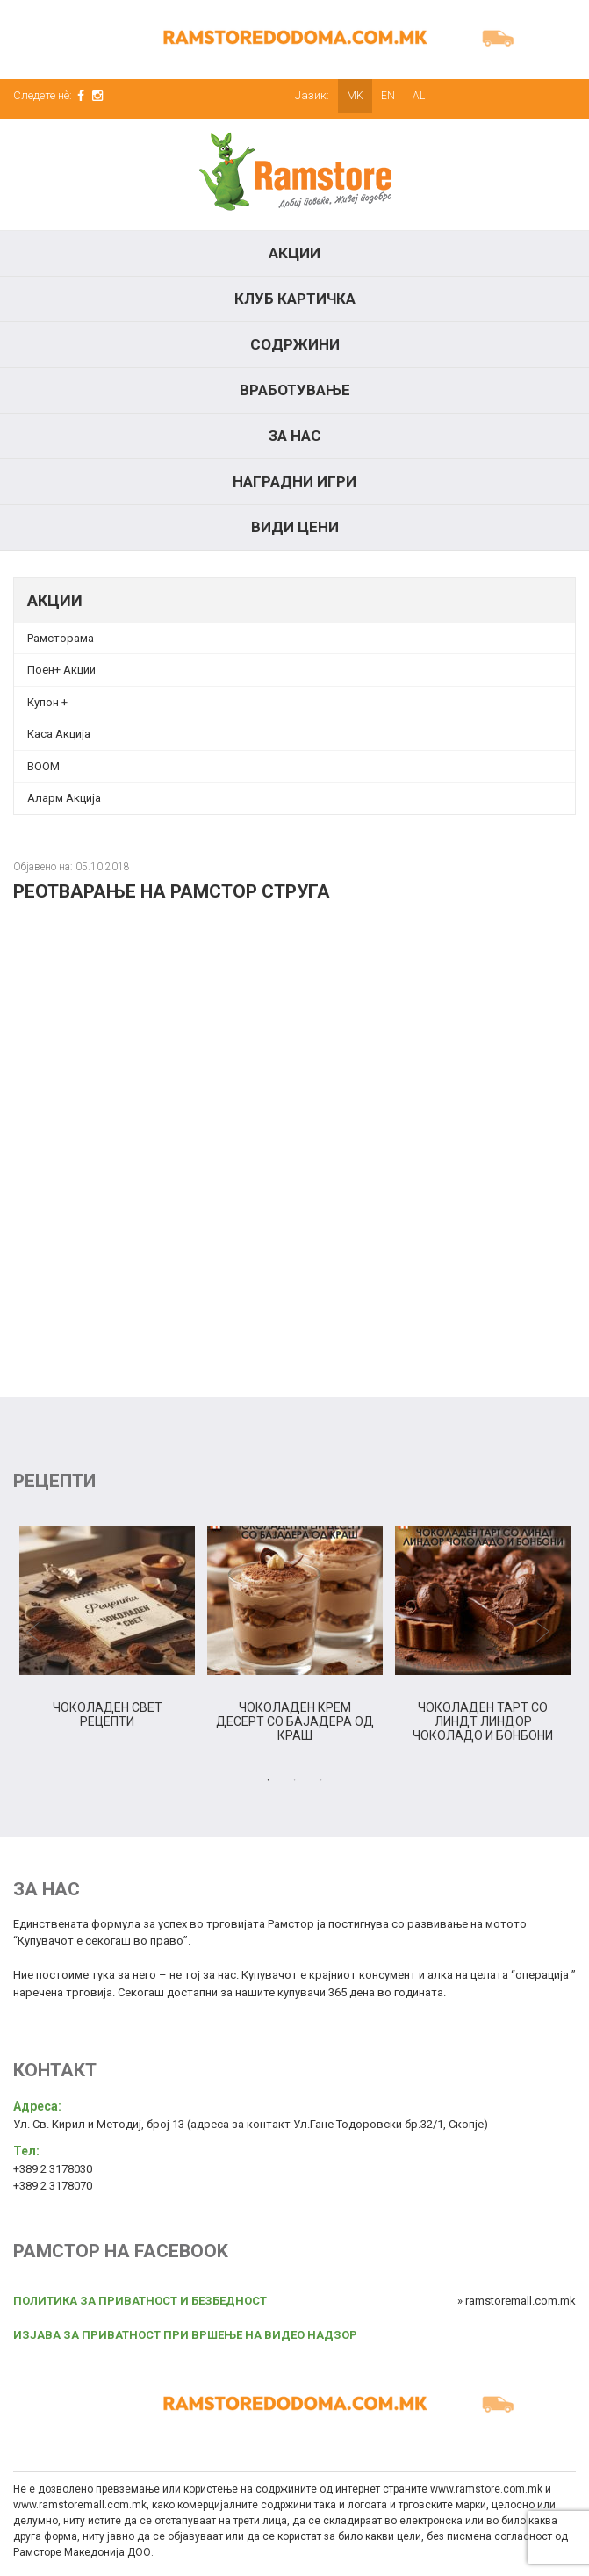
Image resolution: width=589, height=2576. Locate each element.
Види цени (295, 527)
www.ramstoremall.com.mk (80, 2505)
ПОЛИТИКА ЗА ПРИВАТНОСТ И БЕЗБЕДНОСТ (140, 2300)
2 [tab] (295, 1780)
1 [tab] (268, 1780)
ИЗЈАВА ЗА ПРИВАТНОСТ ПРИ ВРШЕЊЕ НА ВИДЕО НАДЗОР (185, 2334)
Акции (294, 253)
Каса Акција (58, 733)
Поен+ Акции (61, 669)
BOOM (43, 766)
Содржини (295, 344)
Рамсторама (60, 638)
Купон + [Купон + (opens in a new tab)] (47, 702)
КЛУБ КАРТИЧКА (295, 298)
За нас (295, 435)
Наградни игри (294, 481)
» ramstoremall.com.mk (516, 2300)
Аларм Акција (64, 798)
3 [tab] (321, 1780)
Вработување (295, 390)
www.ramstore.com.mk (486, 2489)
